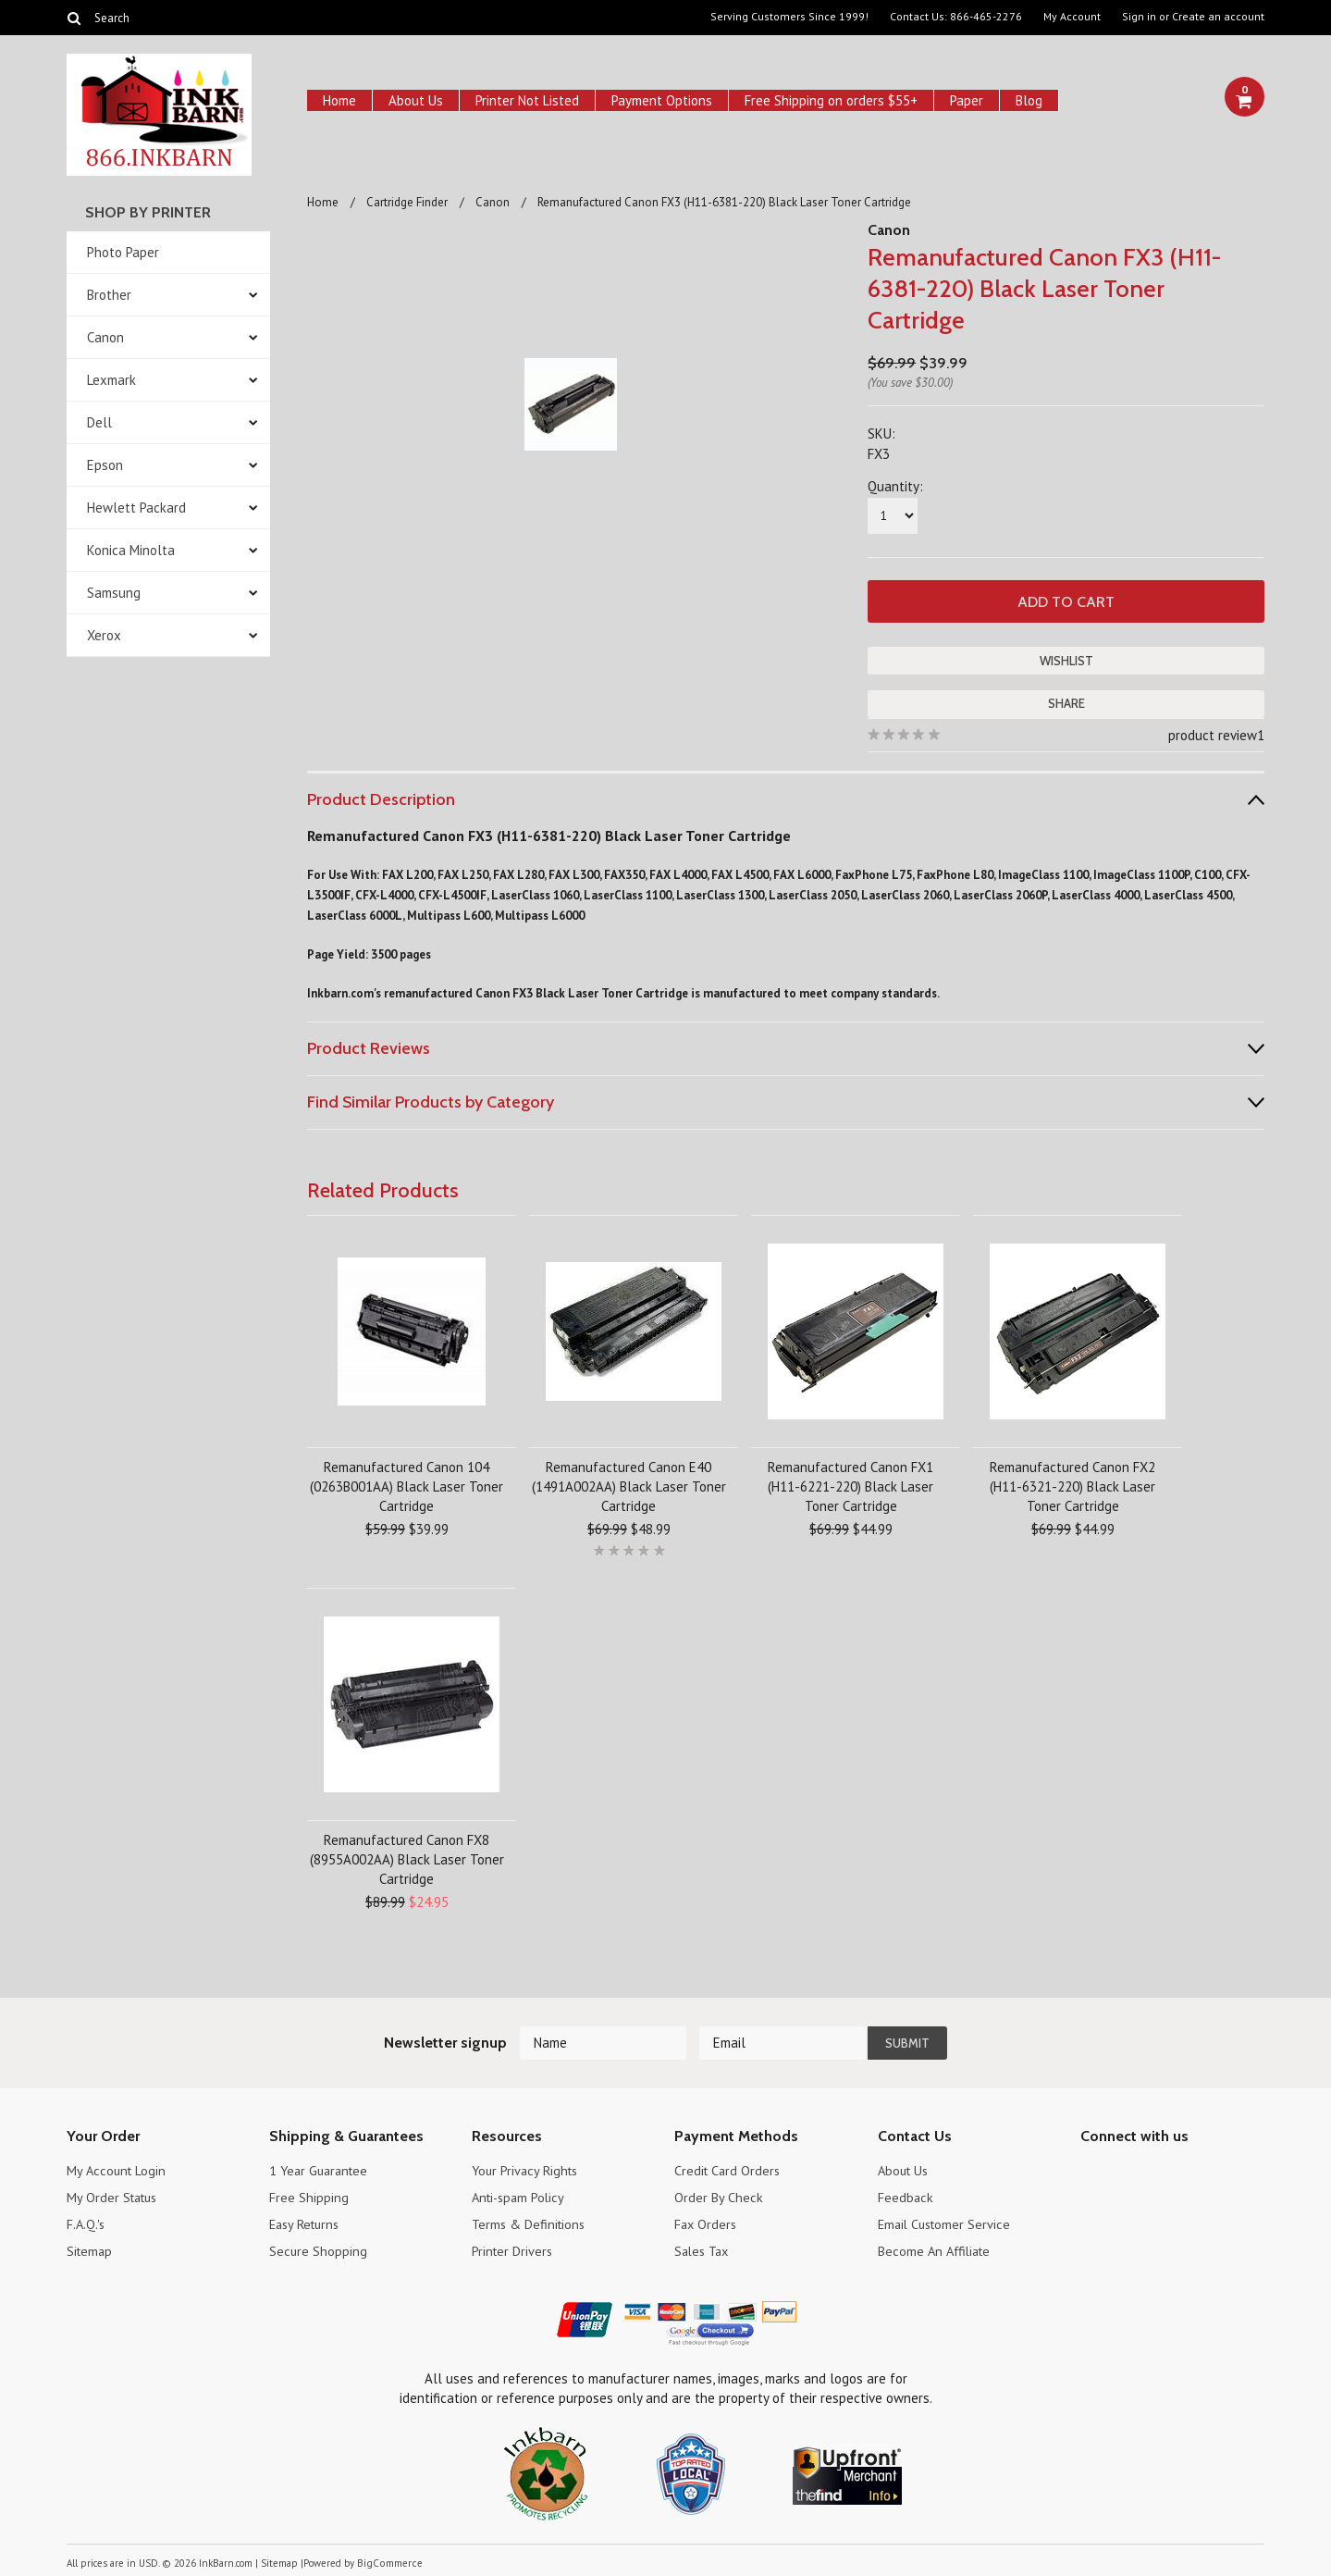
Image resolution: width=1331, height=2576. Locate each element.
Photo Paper (123, 252)
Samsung (114, 592)
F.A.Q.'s (86, 2222)
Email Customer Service (947, 2222)
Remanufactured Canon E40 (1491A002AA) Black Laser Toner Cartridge (629, 1484)
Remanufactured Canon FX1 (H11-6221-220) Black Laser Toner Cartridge (850, 1484)
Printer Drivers (513, 2249)
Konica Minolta (131, 550)
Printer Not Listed (527, 100)
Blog (1029, 100)
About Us (415, 100)
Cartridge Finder (407, 202)
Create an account (1218, 16)
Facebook (1091, 2171)
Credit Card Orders (728, 2168)
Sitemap (91, 2249)
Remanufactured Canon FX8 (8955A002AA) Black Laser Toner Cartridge (407, 1857)
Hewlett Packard (136, 507)
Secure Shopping (318, 2249)
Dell (99, 422)
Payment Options (661, 100)
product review (1212, 733)
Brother (109, 294)
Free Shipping (309, 2195)
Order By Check (718, 2195)
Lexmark (111, 380)
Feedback (906, 2195)
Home (339, 100)
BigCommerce (387, 2561)
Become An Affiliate (937, 2249)
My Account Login (118, 2168)
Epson (105, 465)
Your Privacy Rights (528, 2168)
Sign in (1139, 16)
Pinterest (1156, 2171)
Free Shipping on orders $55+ (831, 100)
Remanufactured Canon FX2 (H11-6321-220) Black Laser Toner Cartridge (1072, 1484)
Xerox (104, 635)
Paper (966, 100)
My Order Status (115, 2195)
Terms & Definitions (530, 2222)
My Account (1072, 16)
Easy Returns (307, 2222)
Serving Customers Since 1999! (789, 16)
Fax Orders (706, 2222)
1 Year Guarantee (321, 2168)
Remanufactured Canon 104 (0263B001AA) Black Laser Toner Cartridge (406, 1484)
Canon (105, 337)
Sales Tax (703, 2249)
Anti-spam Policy (521, 2195)
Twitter (1124, 2171)
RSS (1189, 2171)
